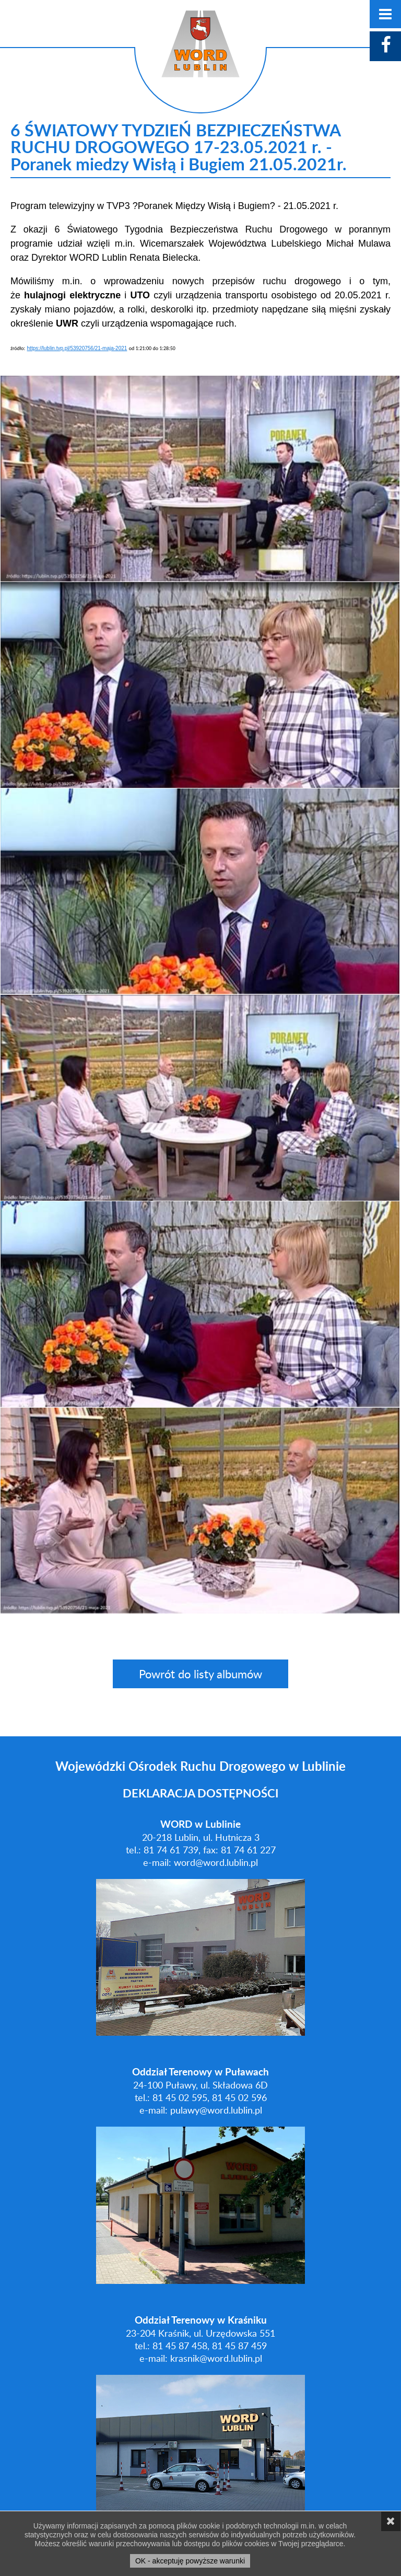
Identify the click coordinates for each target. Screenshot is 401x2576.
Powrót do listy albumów (200, 1673)
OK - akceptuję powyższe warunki (190, 2561)
